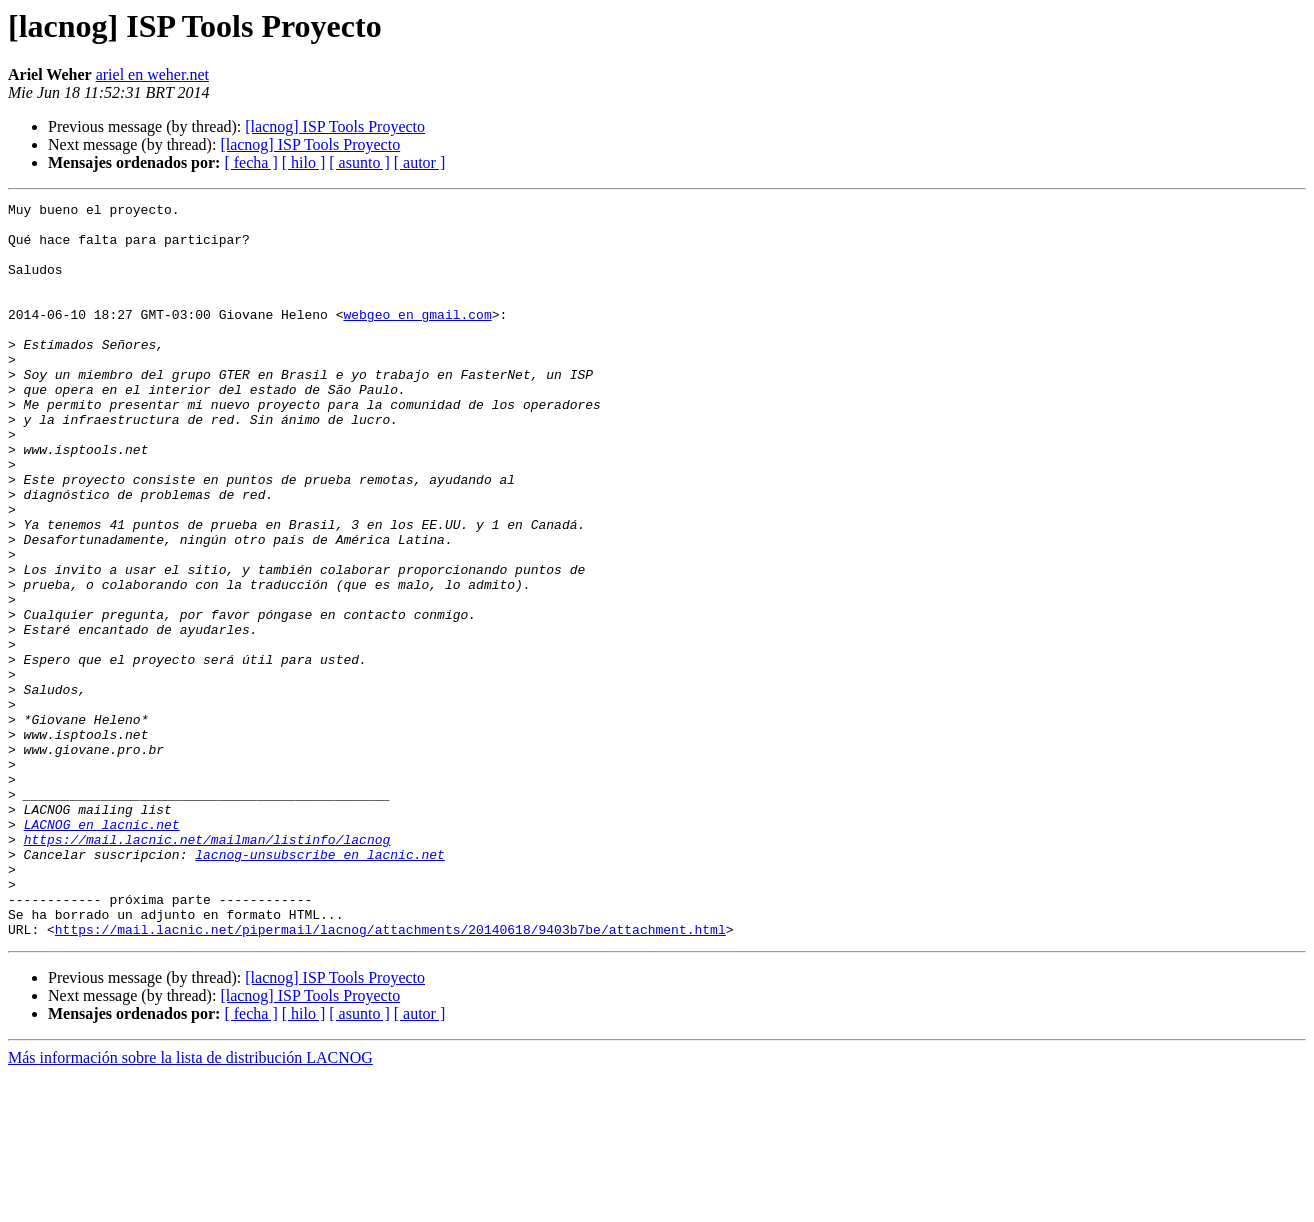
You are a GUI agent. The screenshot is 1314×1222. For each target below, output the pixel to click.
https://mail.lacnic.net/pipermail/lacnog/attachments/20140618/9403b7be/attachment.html (390, 1076)
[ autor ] (420, 162)
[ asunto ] (359, 162)
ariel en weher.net (152, 74)
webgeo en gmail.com (417, 338)
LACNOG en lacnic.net (102, 950)
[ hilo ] (304, 162)
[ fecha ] (250, 162)
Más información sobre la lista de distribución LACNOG (190, 1204)
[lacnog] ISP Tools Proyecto (335, 126)
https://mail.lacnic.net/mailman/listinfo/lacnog (207, 968)
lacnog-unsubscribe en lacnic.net (320, 986)
